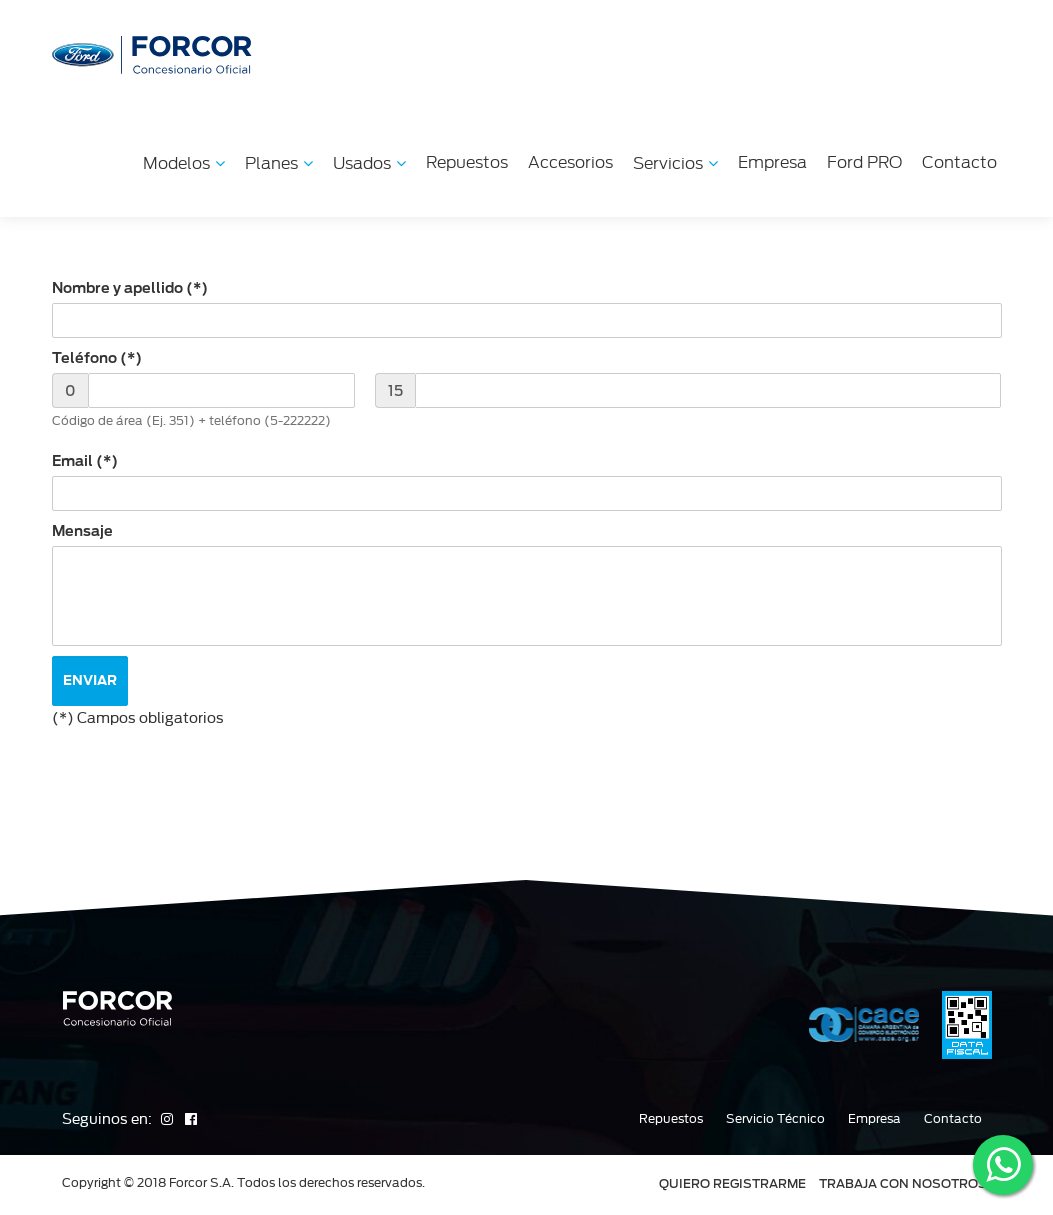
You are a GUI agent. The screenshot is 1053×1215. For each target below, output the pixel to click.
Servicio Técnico (775, 1119)
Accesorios (570, 162)
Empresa (772, 162)
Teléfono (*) (97, 358)
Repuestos (467, 162)
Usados (369, 163)
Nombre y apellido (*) (130, 288)
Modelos (184, 163)
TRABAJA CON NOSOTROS (903, 1183)
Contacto (959, 162)
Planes (279, 163)
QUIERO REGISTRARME (732, 1183)
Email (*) (85, 461)
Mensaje (82, 531)
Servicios (675, 163)
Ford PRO (864, 162)
